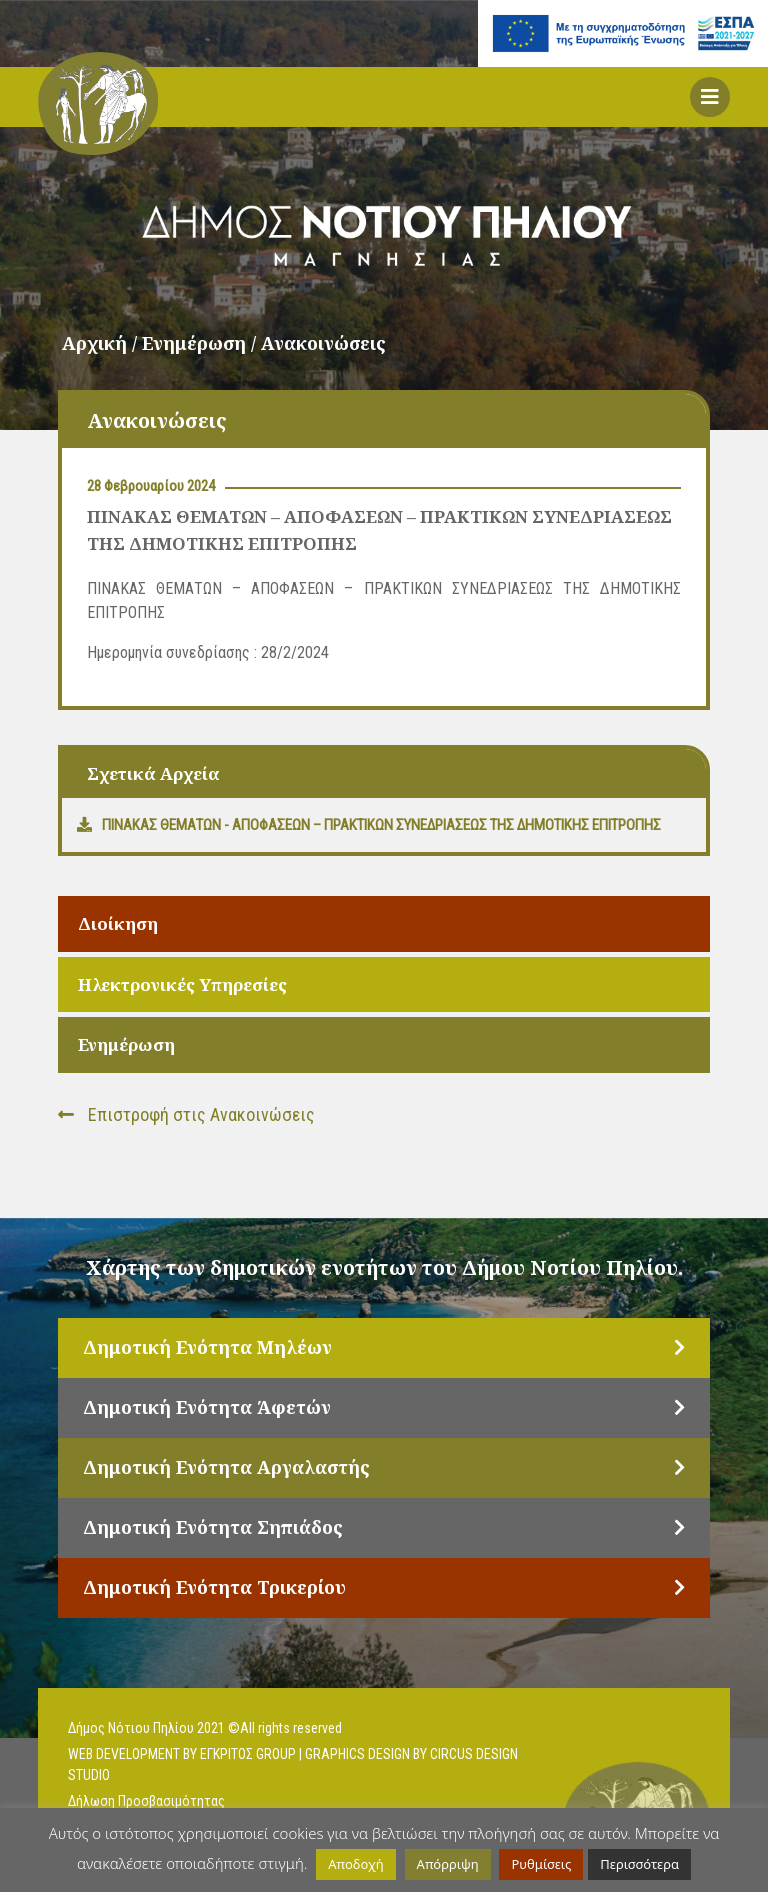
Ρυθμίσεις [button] (541, 1864)
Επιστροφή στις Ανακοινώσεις (186, 1114)
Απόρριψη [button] (448, 1864)
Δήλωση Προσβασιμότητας (146, 1801)
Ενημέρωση (126, 1044)
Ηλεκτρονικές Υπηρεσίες (182, 984)
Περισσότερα (639, 1864)
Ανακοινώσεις (323, 343)
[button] (710, 97)
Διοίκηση (118, 923)
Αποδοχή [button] (355, 1864)
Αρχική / (102, 343)
